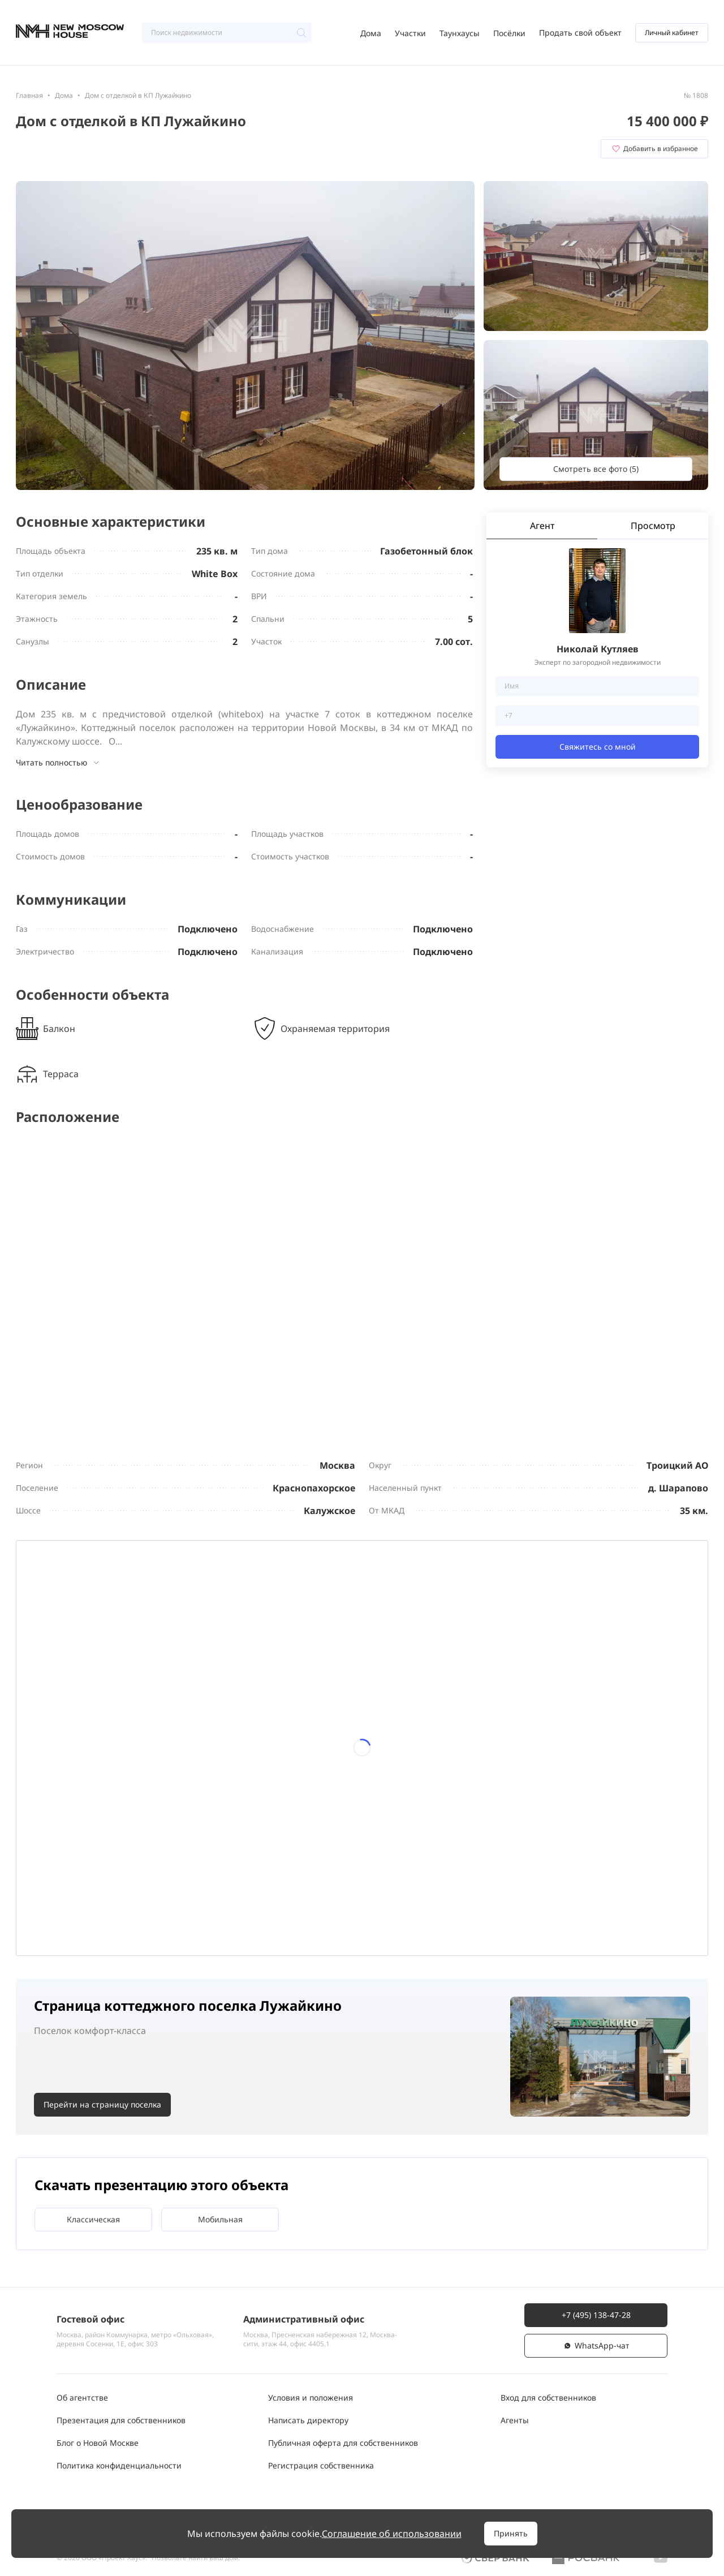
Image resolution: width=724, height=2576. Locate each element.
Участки (410, 33)
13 (65, 1775)
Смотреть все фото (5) (596, 468)
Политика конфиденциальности (119, 2465)
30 (262, 1907)
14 (131, 1775)
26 (460, 1840)
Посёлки (509, 33)
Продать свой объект (580, 32)
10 (328, 1709)
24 (328, 1840)
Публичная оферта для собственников (343, 2442)
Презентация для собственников (121, 2420)
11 (394, 1709)
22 (196, 1840)
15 (196, 1775)
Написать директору (308, 2420)
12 (460, 1709)
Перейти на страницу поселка (102, 2109)
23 (262, 1840)
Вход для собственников (548, 2397)
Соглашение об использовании (392, 2533)
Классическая (93, 2224)
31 (328, 1907)
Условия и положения (310, 2397)
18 (394, 1775)
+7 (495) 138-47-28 (596, 2315)
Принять (511, 2533)
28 (131, 1907)
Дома (370, 33)
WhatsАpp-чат (596, 2345)
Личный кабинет (672, 32)
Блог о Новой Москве (98, 2442)
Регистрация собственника (321, 2465)
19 (460, 1775)
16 (262, 1775)
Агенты (515, 2420)
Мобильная (220, 2224)
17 (328, 1775)
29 (196, 1907)
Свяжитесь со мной (597, 746)
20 (65, 1840)
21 (131, 1840)
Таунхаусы (459, 33)
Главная (29, 95)
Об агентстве (82, 2397)
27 (65, 1907)
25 (394, 1840)
